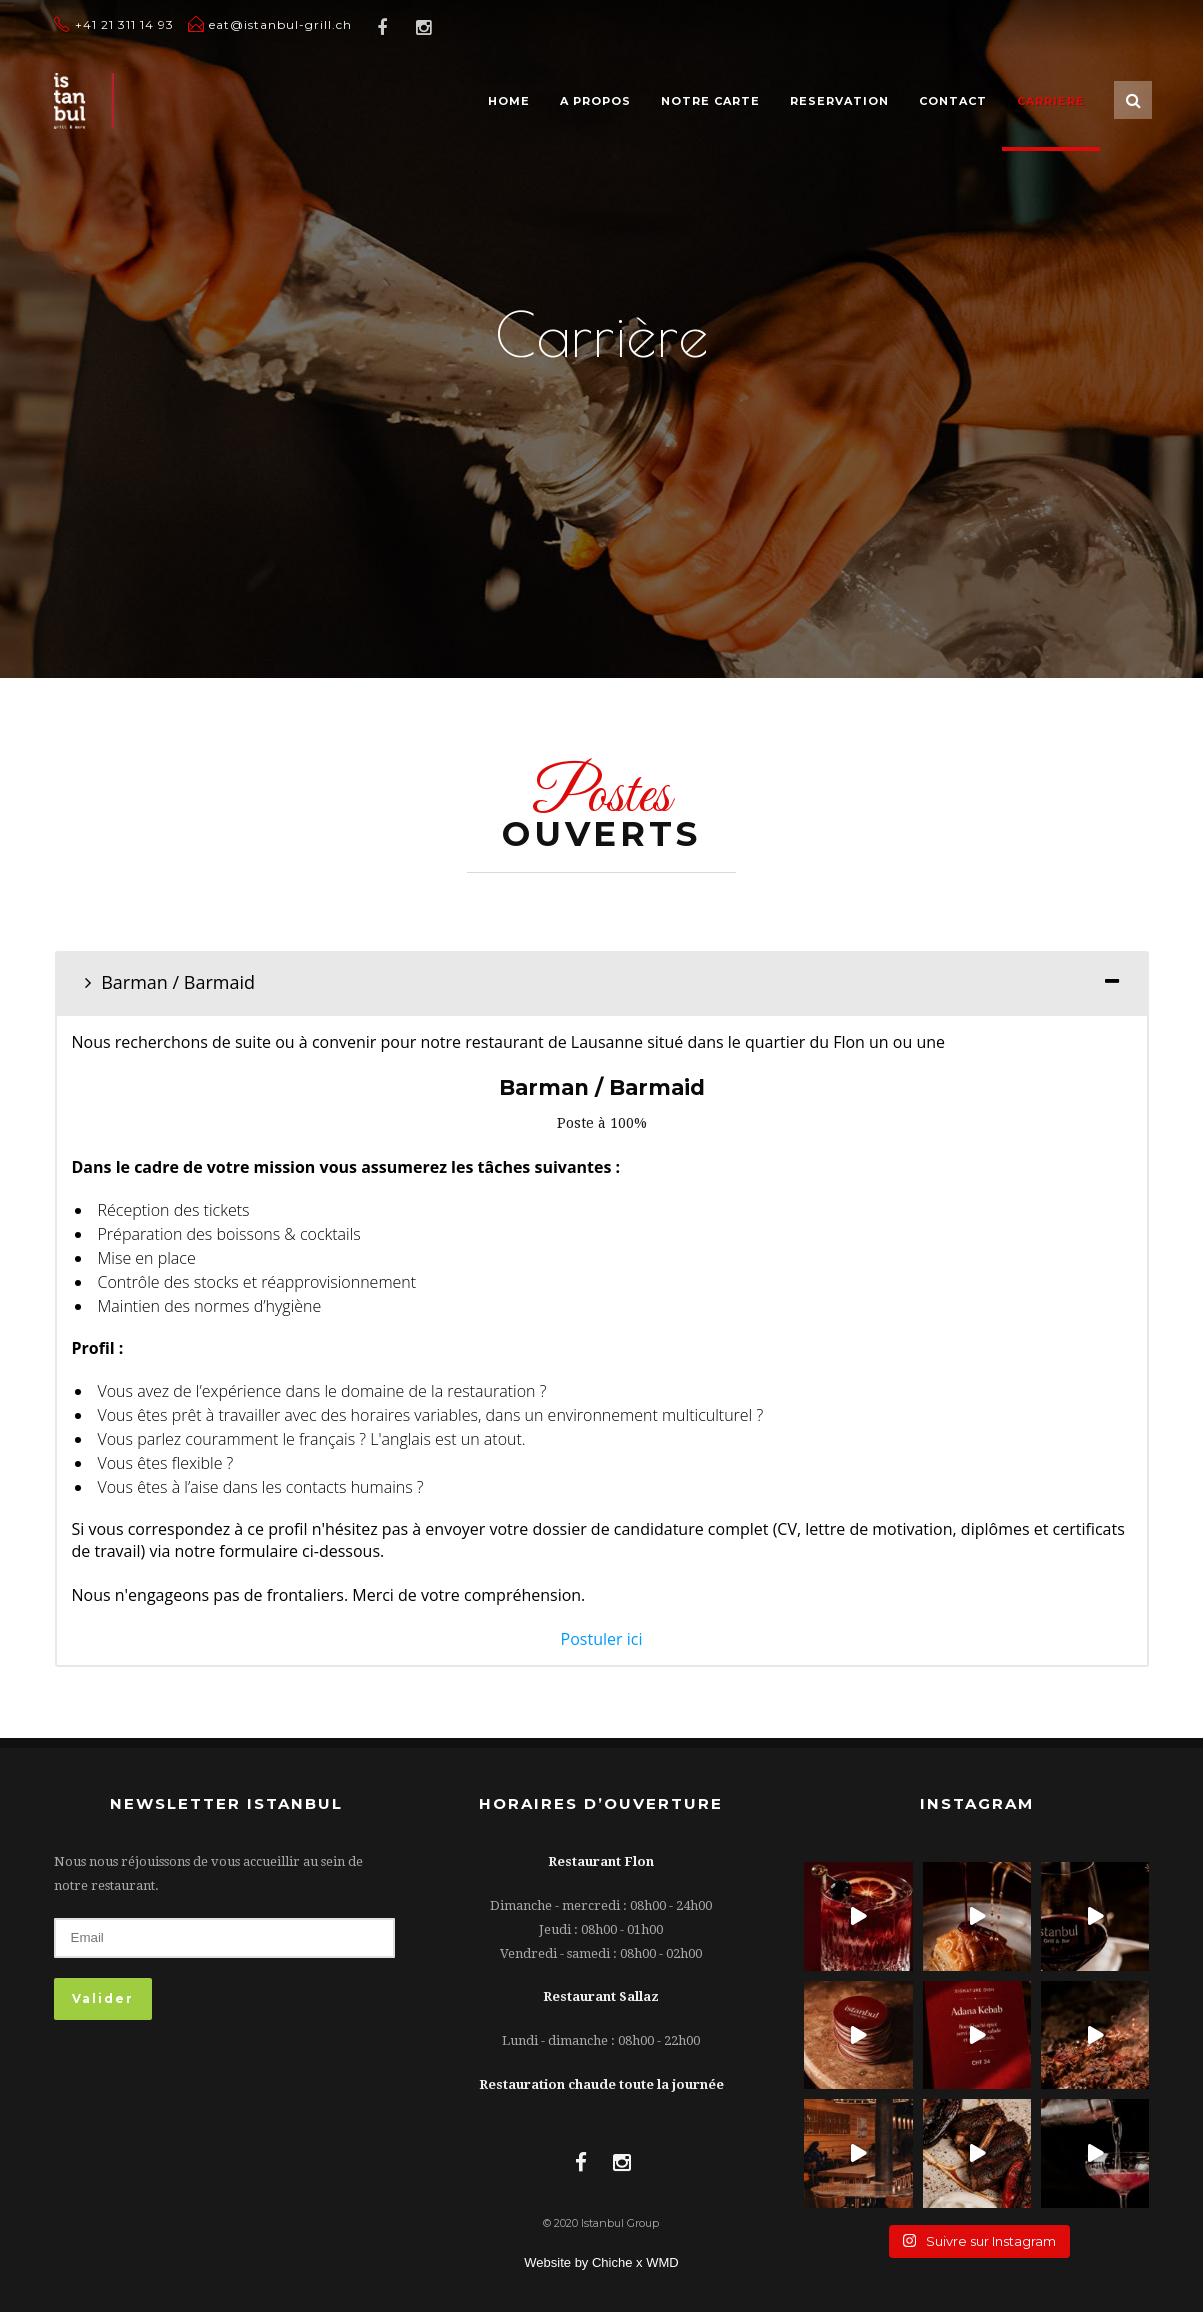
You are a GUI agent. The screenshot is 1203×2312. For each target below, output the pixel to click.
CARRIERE (1051, 101)
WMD (662, 2262)
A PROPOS (595, 101)
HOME (509, 101)
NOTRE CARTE (710, 101)
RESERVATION (839, 101)
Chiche (614, 2262)
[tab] (602, 982)
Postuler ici (602, 1639)
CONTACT (953, 101)
